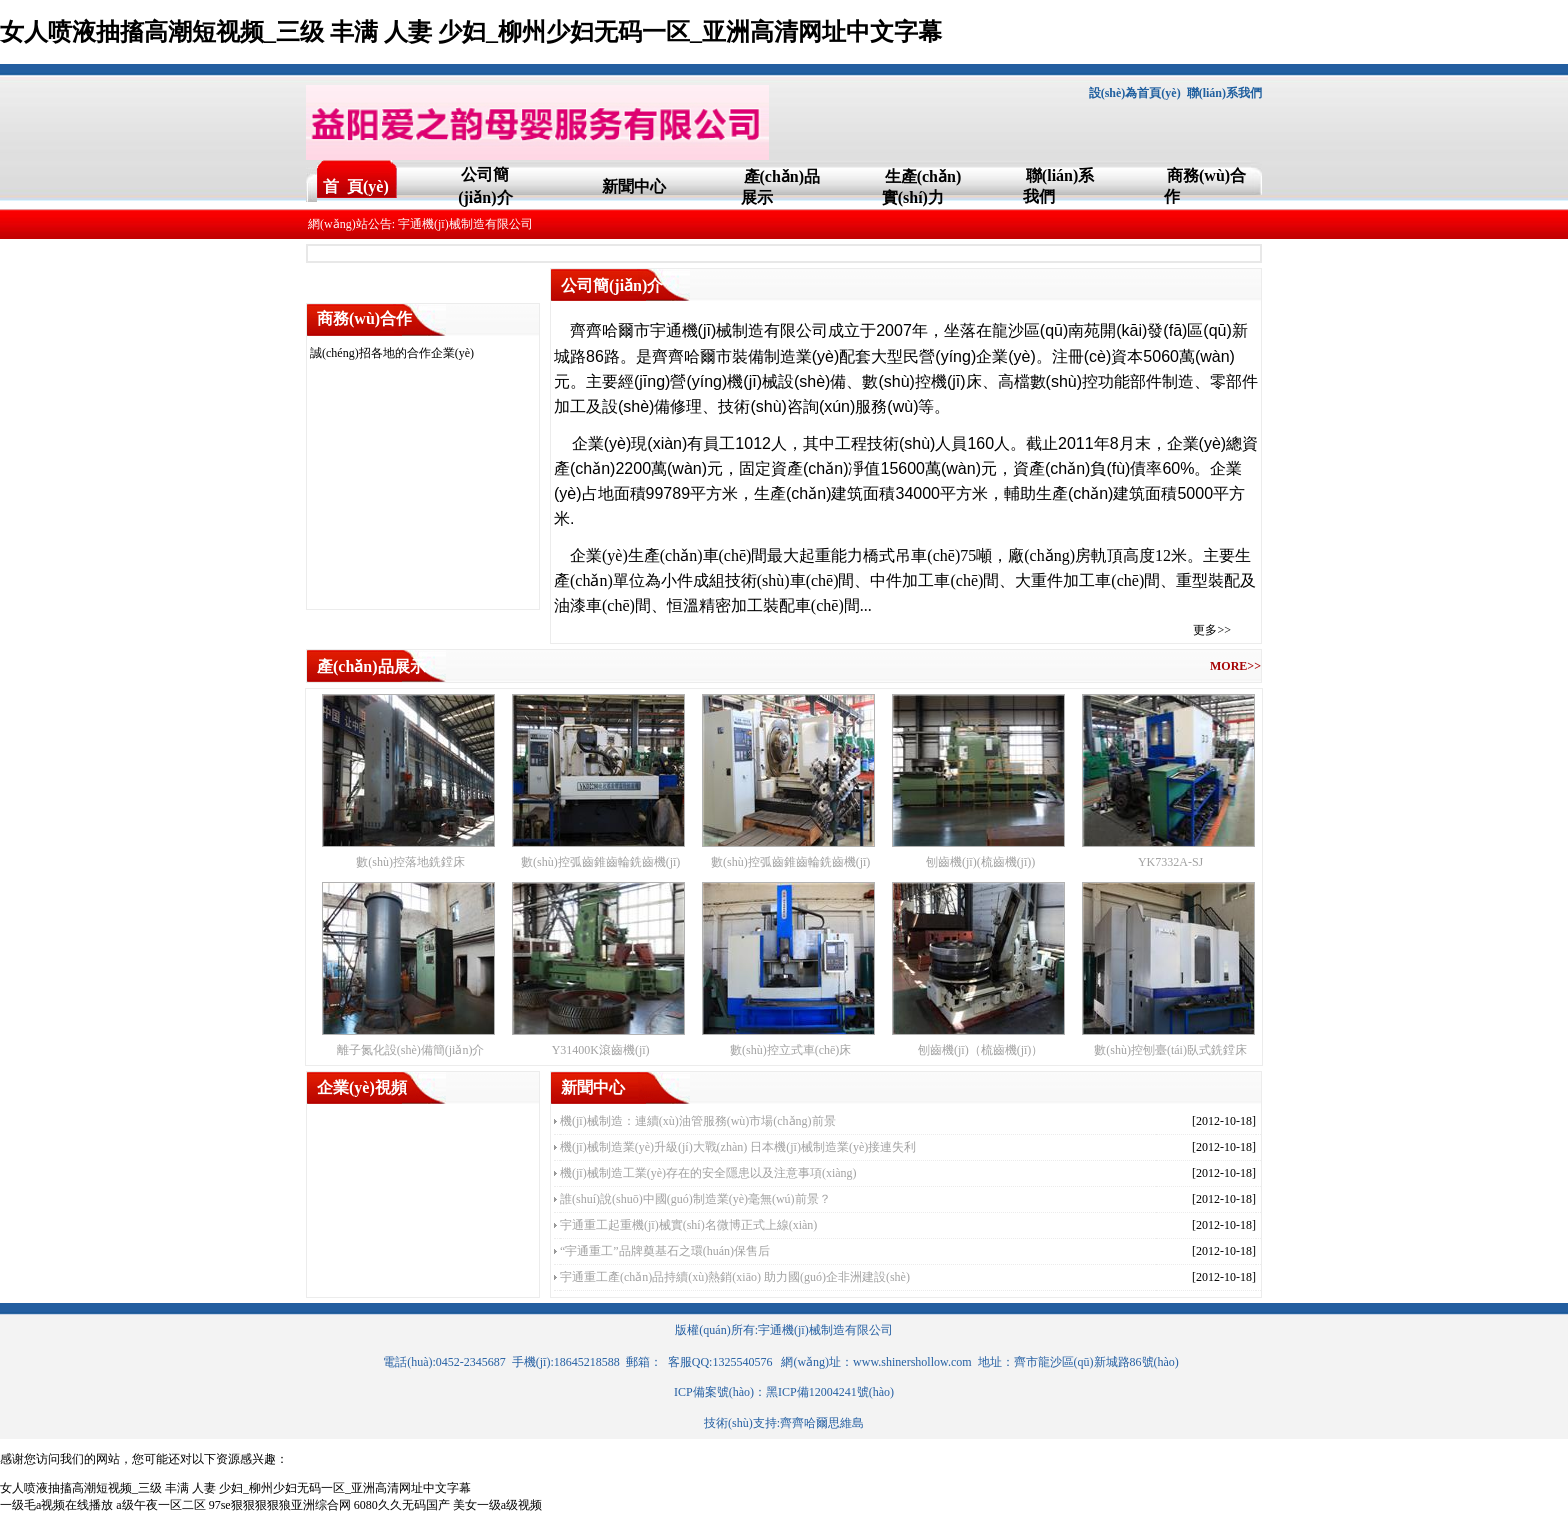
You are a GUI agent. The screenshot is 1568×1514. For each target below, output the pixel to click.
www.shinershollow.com (912, 1362)
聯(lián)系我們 (1224, 93)
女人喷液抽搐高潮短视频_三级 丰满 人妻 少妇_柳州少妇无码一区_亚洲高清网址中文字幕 (471, 32)
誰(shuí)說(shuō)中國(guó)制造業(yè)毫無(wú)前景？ (695, 1199)
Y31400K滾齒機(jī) (601, 1050)
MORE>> (1235, 666)
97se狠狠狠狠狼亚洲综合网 (280, 1505)
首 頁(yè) (356, 186)
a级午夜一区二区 (160, 1505)
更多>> (1212, 630)
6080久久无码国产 (402, 1505)
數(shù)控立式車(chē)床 (790, 1050)
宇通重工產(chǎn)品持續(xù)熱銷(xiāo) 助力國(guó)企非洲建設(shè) (735, 1277)
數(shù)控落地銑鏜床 (410, 862)
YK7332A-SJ (1170, 862)
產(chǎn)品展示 (371, 666)
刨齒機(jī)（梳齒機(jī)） (980, 1050)
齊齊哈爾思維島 (822, 1423)
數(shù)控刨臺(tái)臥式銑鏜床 (1170, 1050)
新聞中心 (634, 186)
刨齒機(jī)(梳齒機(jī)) (980, 862)
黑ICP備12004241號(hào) (830, 1392)
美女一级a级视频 (497, 1505)
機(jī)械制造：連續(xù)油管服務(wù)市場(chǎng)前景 (698, 1121)
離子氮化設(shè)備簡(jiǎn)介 (411, 1050)
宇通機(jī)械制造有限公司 (825, 1330)
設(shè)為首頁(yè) (1135, 93)
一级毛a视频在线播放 (56, 1505)
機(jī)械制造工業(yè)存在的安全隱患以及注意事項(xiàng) (708, 1173)
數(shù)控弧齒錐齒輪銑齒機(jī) (600, 862)
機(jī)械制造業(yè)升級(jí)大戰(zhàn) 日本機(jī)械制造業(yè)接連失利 (738, 1147)
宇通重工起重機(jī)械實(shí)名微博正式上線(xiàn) (688, 1225)
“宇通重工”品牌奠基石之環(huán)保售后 (665, 1251)
